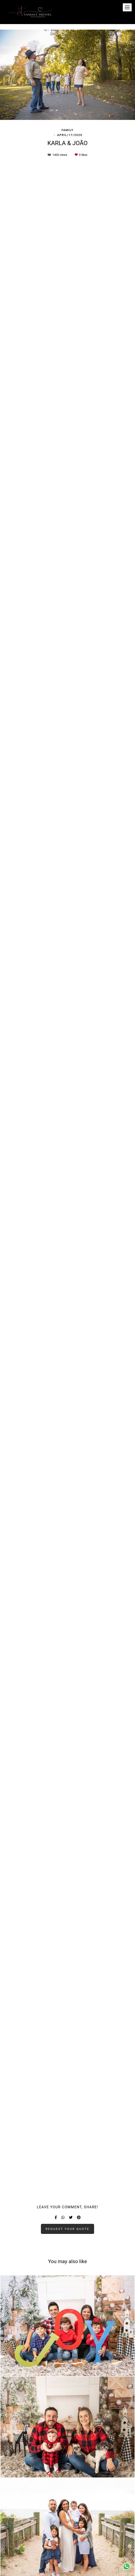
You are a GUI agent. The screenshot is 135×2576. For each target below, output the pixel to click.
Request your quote (67, 2229)
